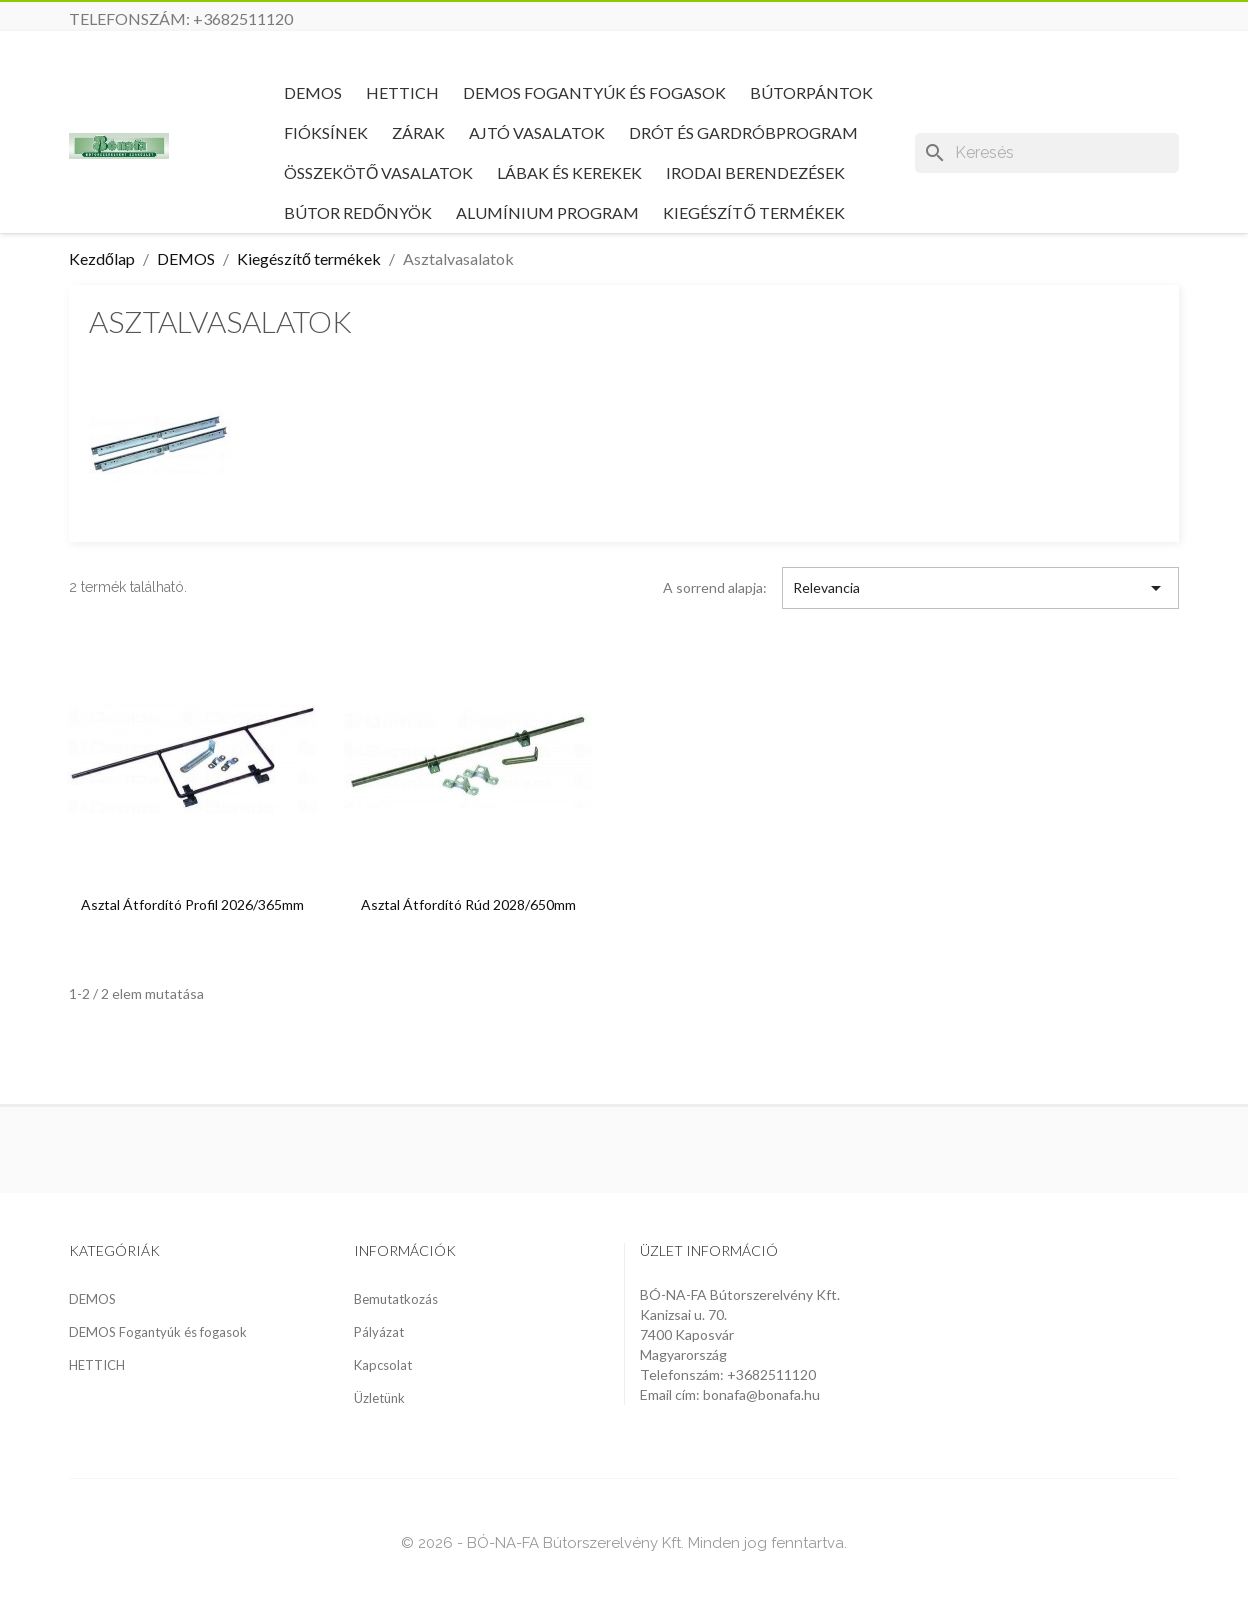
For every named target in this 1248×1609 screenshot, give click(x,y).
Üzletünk (379, 1398)
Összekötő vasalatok (378, 172)
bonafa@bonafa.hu (761, 1394)
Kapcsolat (383, 1365)
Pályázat (379, 1332)
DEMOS (313, 92)
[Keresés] (1047, 153)
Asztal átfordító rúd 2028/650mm (468, 904)
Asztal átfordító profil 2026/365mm (192, 904)
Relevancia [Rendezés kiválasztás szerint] (981, 588)
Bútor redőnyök (358, 212)
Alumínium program (547, 212)
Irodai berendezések (755, 172)
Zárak (418, 132)
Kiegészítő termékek (753, 212)
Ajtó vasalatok (537, 132)
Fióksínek (326, 132)
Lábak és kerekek (569, 172)
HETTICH (402, 92)
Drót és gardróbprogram (743, 132)
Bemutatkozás (396, 1299)
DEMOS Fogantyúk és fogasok (594, 92)
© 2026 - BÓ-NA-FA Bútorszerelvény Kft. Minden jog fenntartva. (624, 1543)
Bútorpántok (811, 92)
